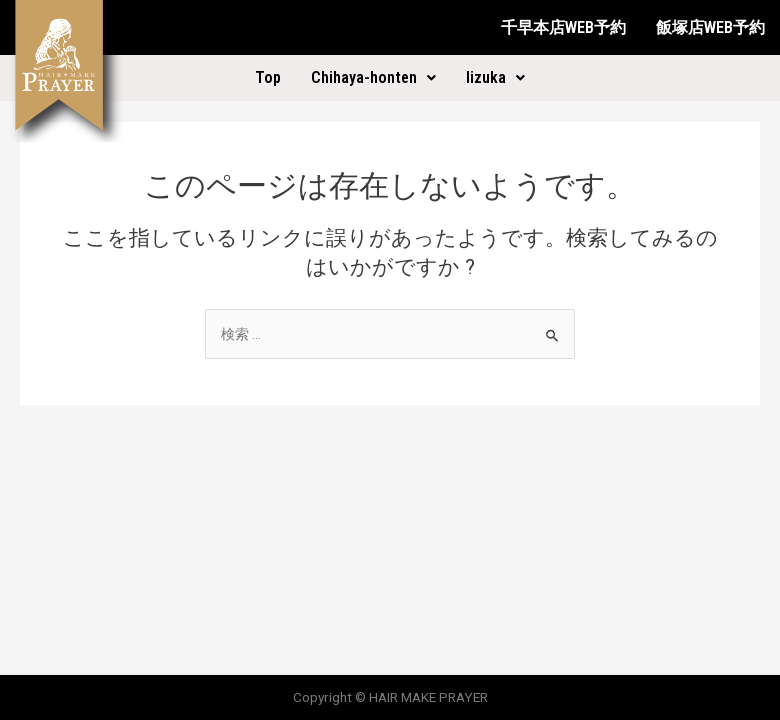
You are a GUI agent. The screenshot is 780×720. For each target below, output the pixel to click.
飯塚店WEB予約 (710, 27)
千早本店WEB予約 (563, 27)
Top (268, 77)
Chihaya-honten (373, 77)
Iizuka (495, 77)
